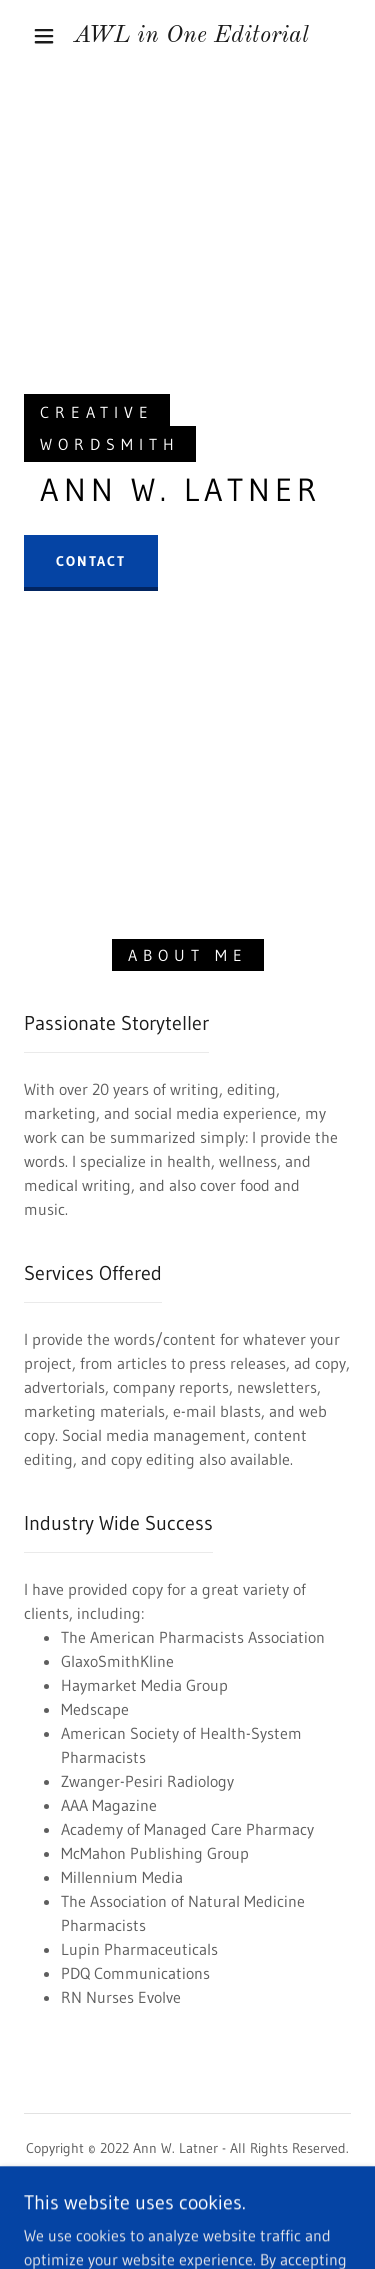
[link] (191, 36)
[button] (44, 36)
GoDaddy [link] (225, 2218)
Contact (91, 561)
